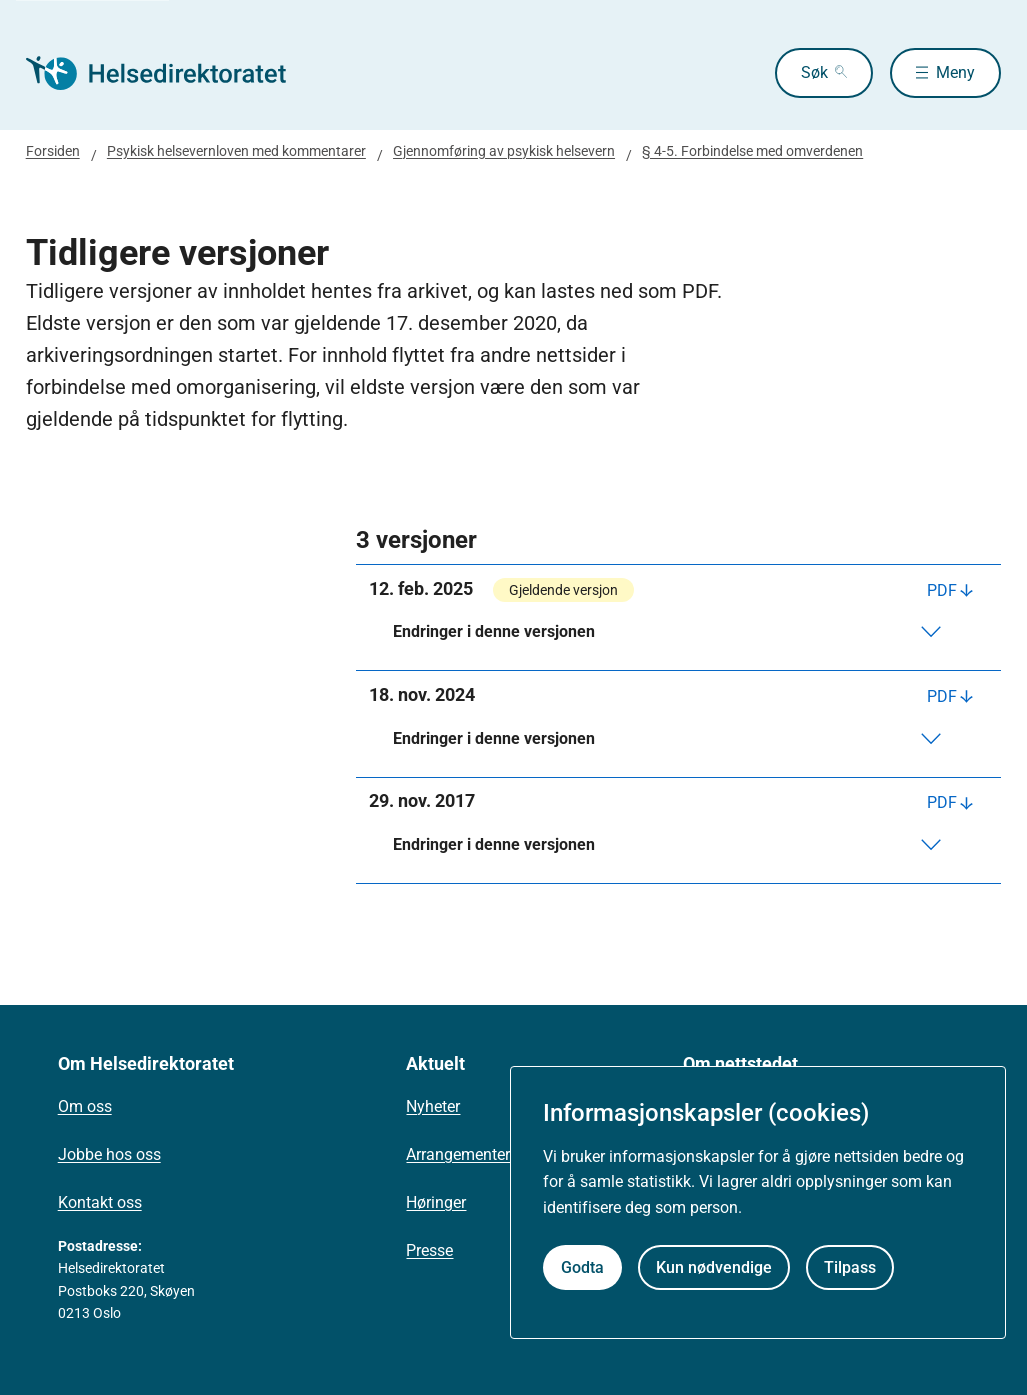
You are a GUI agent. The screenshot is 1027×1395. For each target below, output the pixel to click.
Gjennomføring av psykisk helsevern (504, 151)
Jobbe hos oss (109, 1154)
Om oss (85, 1106)
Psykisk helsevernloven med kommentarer (236, 151)
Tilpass (850, 1267)
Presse (429, 1250)
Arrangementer (458, 1154)
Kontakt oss (100, 1202)
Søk (814, 72)
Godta (582, 1267)
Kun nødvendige (714, 1267)
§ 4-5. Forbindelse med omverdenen (752, 151)
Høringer (436, 1202)
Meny (955, 72)
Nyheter (433, 1106)
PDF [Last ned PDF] (942, 590)
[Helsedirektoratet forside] (170, 73)
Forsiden (53, 151)
